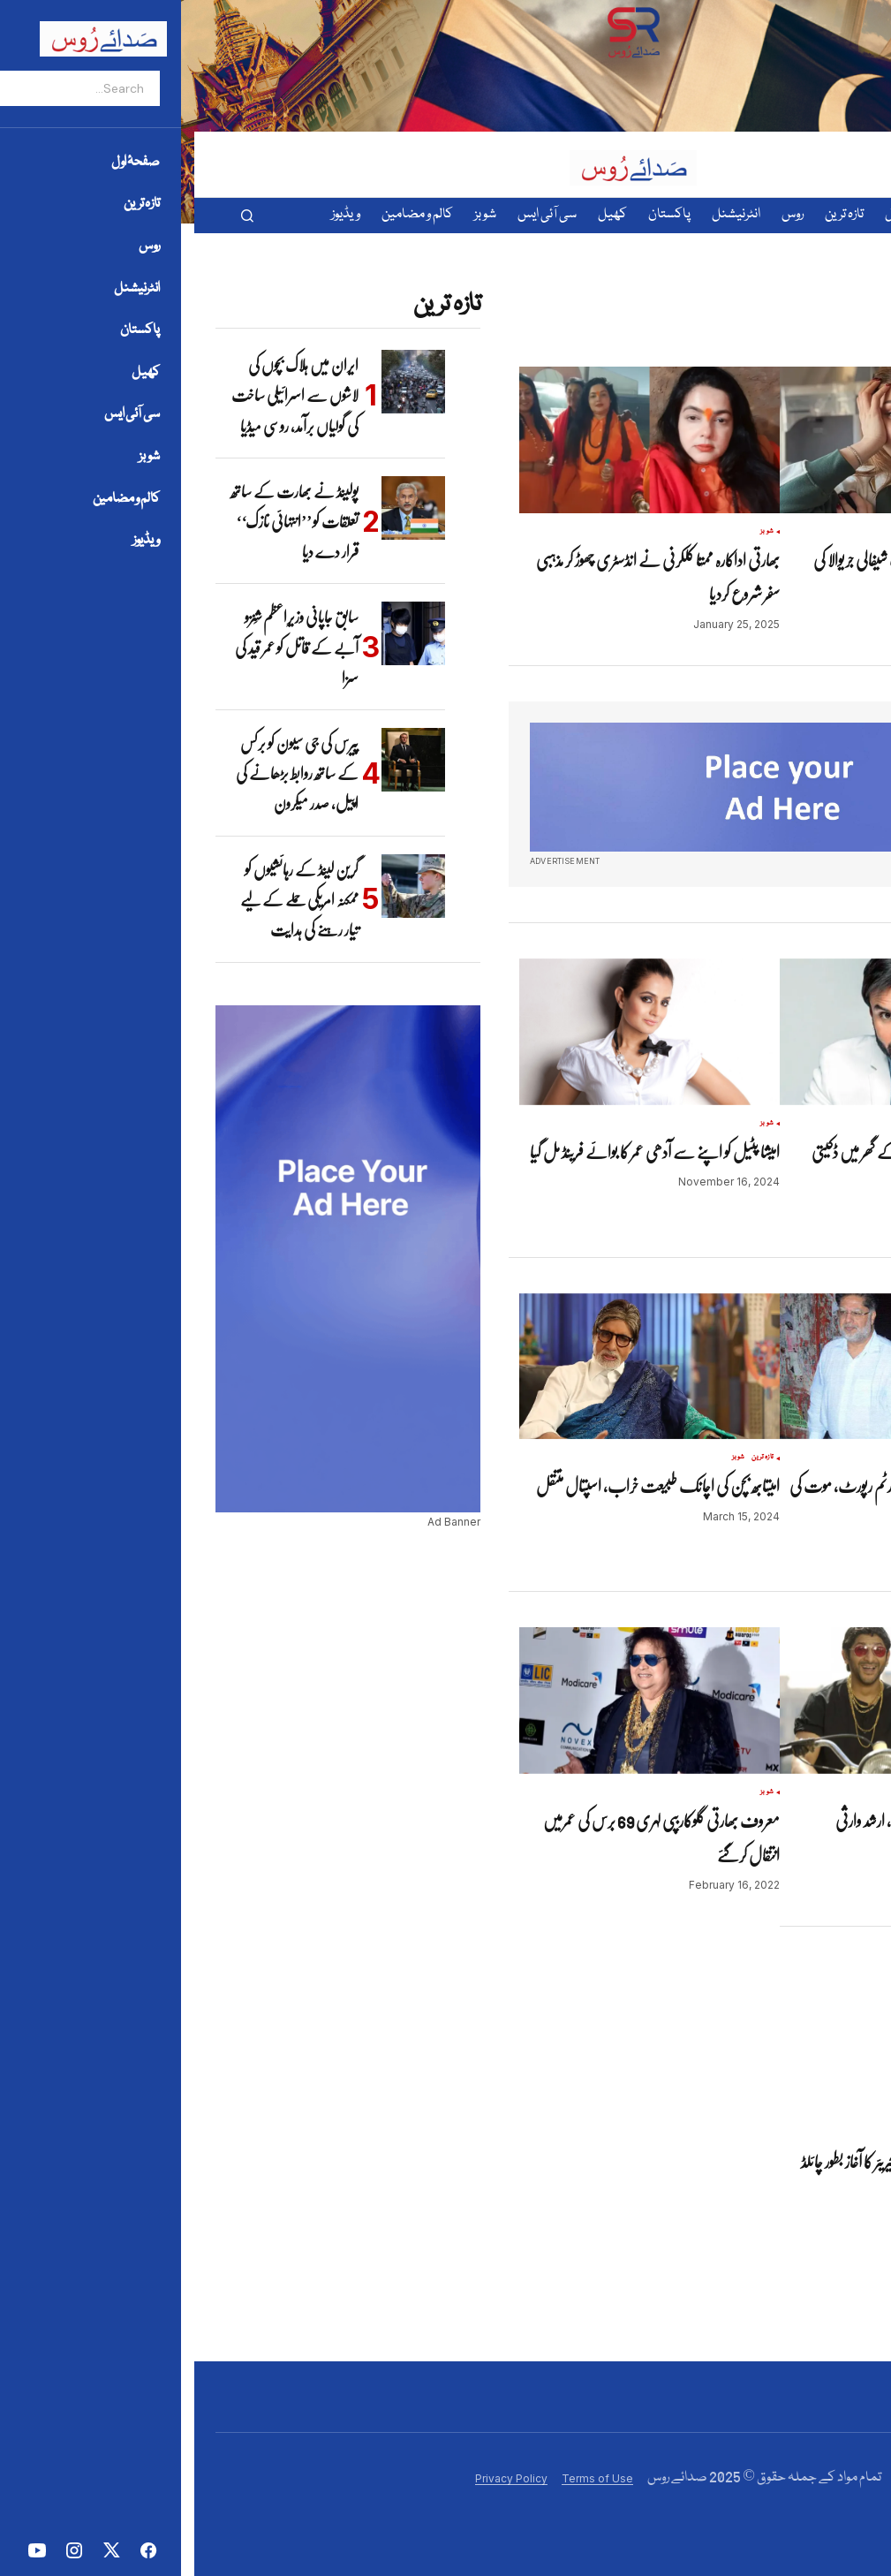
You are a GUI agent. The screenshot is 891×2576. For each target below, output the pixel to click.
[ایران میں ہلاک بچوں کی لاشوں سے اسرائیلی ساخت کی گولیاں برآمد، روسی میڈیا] (219, 381)
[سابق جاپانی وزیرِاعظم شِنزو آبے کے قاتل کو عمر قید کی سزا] (219, 633)
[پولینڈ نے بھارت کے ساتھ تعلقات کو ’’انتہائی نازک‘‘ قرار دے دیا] (219, 508)
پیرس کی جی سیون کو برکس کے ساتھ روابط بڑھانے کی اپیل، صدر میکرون (103, 773)
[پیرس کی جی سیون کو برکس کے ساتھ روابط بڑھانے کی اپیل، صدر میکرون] (219, 760)
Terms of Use (403, 2478)
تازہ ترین (568, 1457)
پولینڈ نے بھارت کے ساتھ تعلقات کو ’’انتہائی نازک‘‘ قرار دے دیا (100, 521)
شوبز (833, 531)
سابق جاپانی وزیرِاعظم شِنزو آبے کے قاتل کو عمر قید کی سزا (102, 647)
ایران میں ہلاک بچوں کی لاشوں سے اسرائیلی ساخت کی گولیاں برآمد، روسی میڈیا (100, 395)
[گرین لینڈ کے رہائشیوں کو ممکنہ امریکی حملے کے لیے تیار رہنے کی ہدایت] (219, 886)
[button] (53, 215)
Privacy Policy (317, 2478)
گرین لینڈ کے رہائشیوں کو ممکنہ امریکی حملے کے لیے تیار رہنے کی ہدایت (105, 899)
